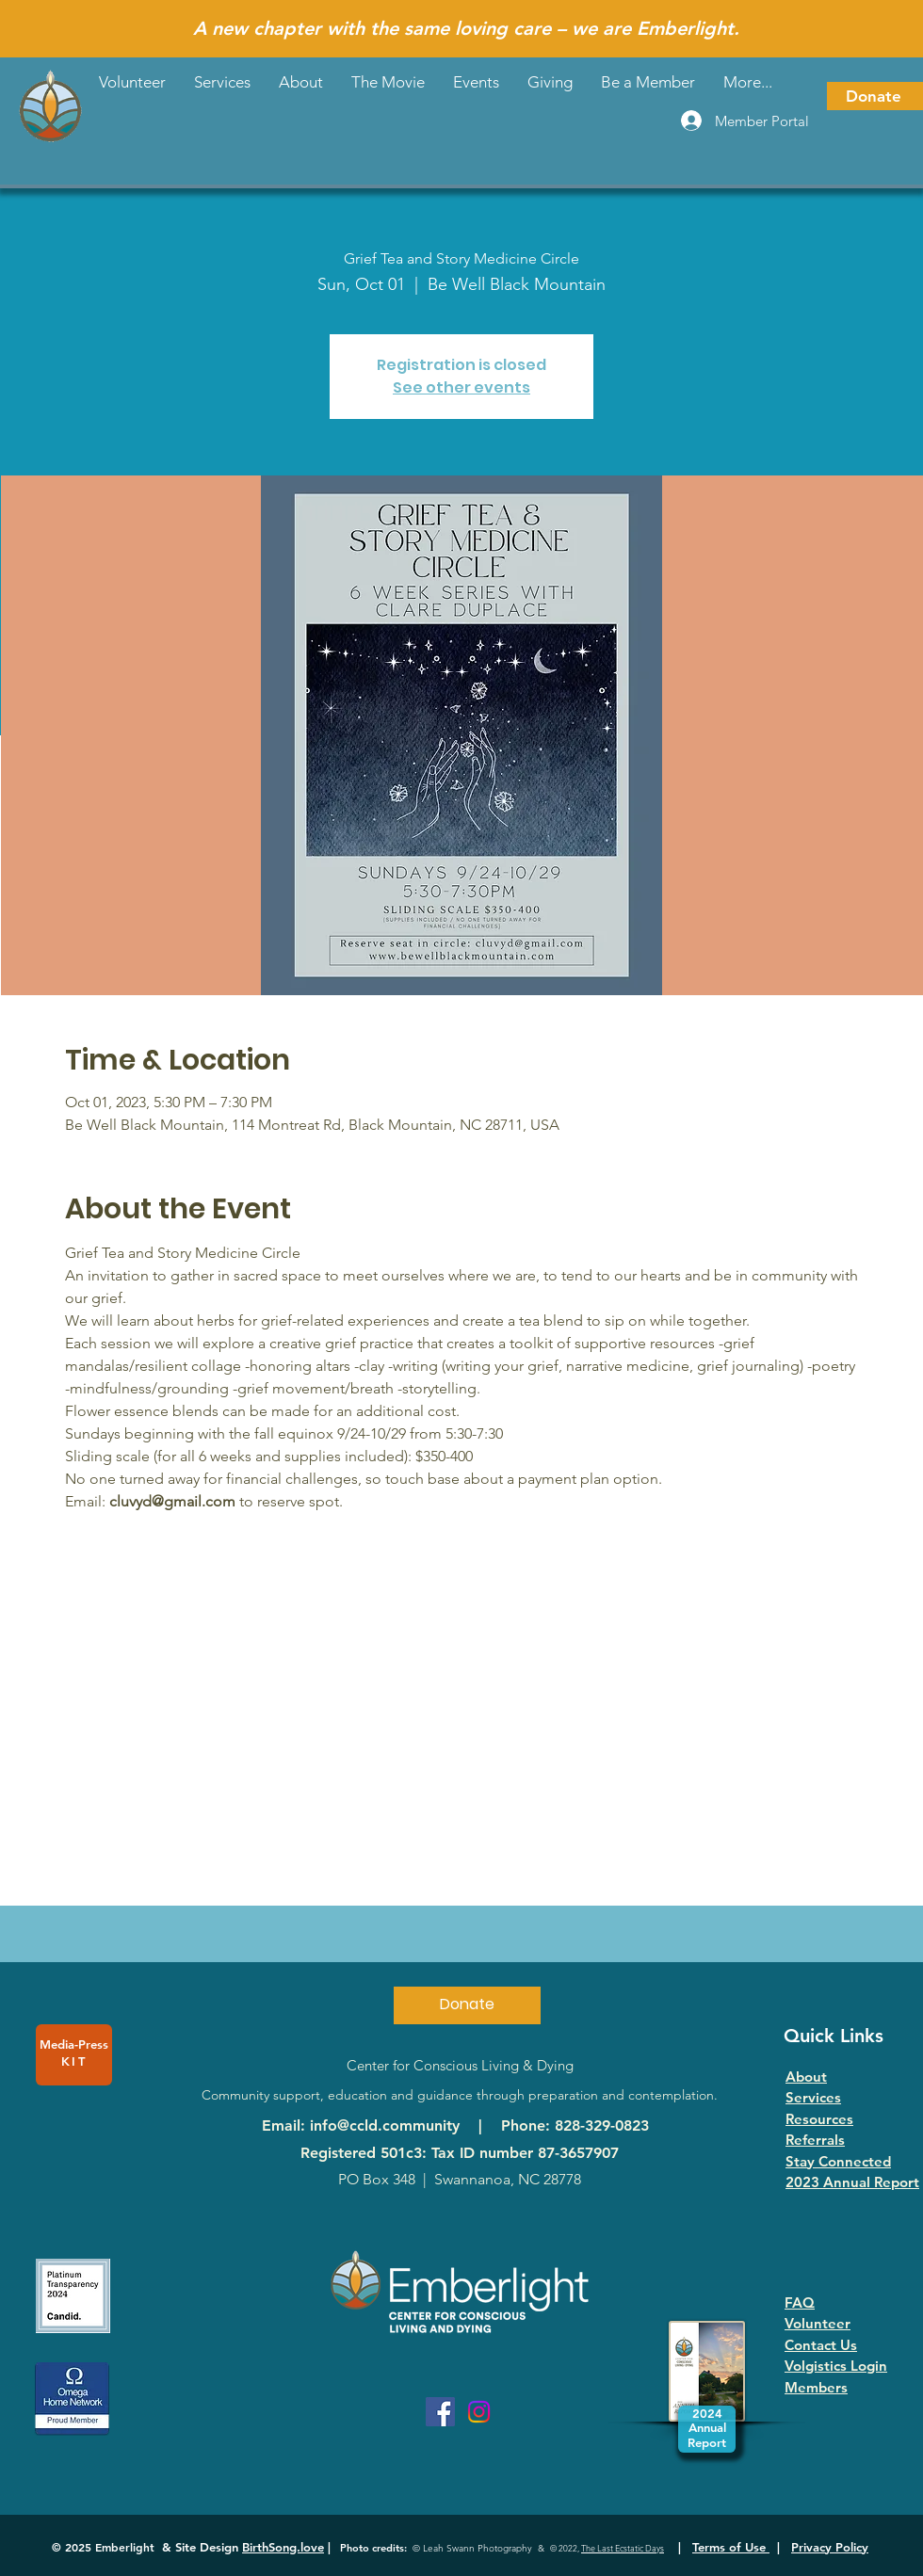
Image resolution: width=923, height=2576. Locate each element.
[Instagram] (479, 2411)
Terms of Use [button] (730, 2546)
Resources (819, 2119)
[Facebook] (440, 2411)
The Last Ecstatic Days (622, 2547)
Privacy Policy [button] (829, 2546)
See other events (461, 387)
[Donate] (875, 96)
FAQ (800, 2302)
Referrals (815, 2140)
